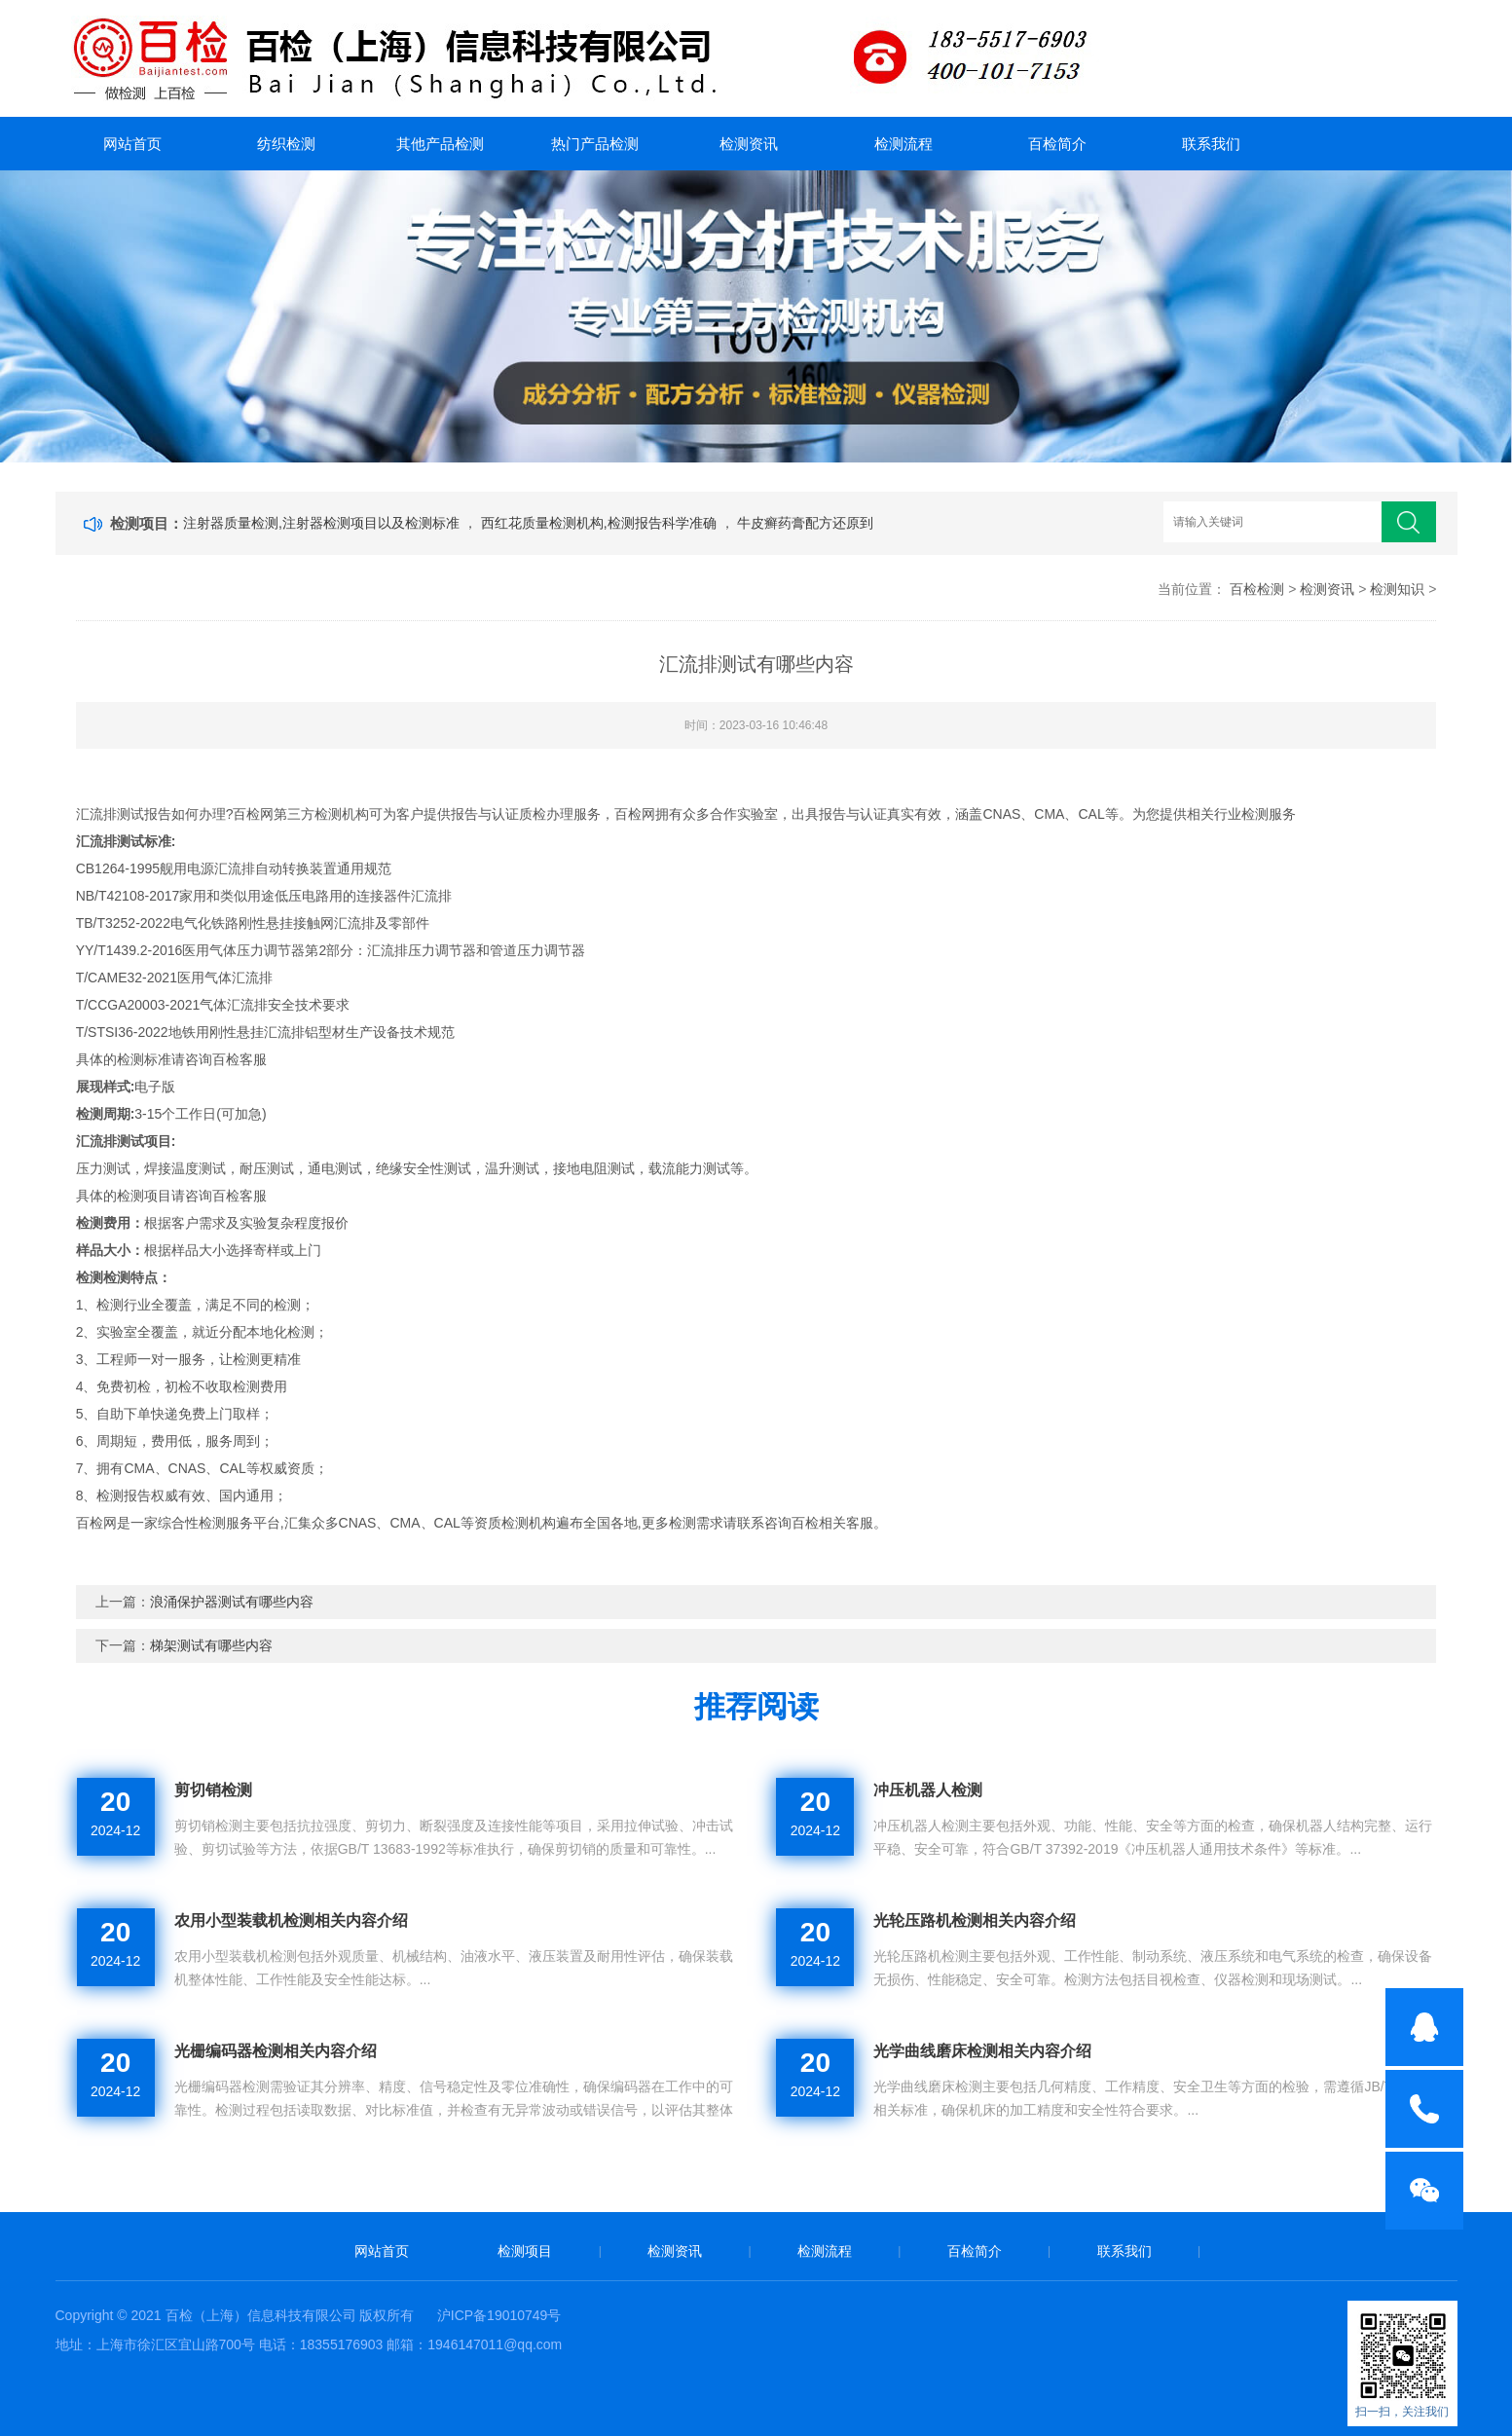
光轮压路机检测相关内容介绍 (974, 1920)
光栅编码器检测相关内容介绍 (275, 2051)
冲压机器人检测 (927, 1790)
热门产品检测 (595, 143)
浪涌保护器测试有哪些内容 (231, 1601)
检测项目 (525, 2251)
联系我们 (1211, 143)
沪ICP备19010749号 (499, 2315)
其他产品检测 (440, 143)
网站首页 (132, 143)
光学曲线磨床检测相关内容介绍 (982, 2051)
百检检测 (1257, 589)
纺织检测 (286, 143)
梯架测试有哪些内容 (211, 1645)
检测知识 (1397, 589)
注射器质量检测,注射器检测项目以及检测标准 (323, 523)
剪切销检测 (213, 1790)
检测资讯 (748, 143)
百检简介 (1057, 143)
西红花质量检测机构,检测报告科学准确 (600, 523)
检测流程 (903, 143)
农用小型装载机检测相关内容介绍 (291, 1920)
